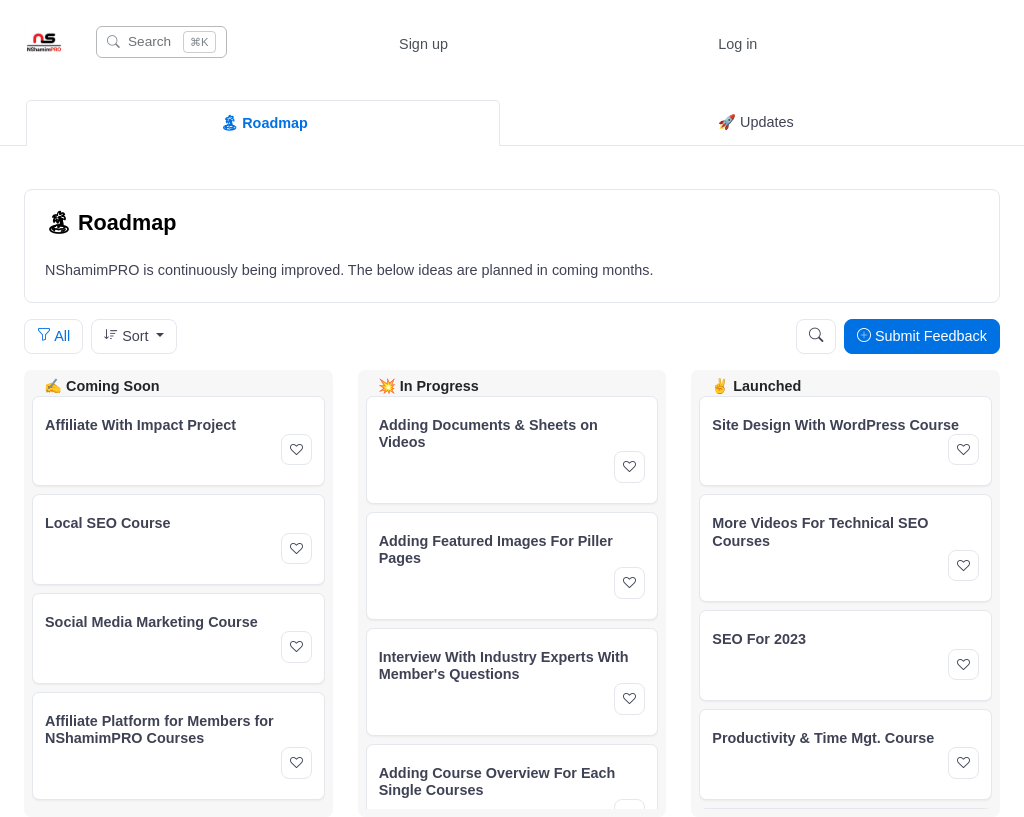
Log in (737, 44)
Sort (128, 336)
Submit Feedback (922, 336)
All (53, 336)
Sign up (423, 44)
